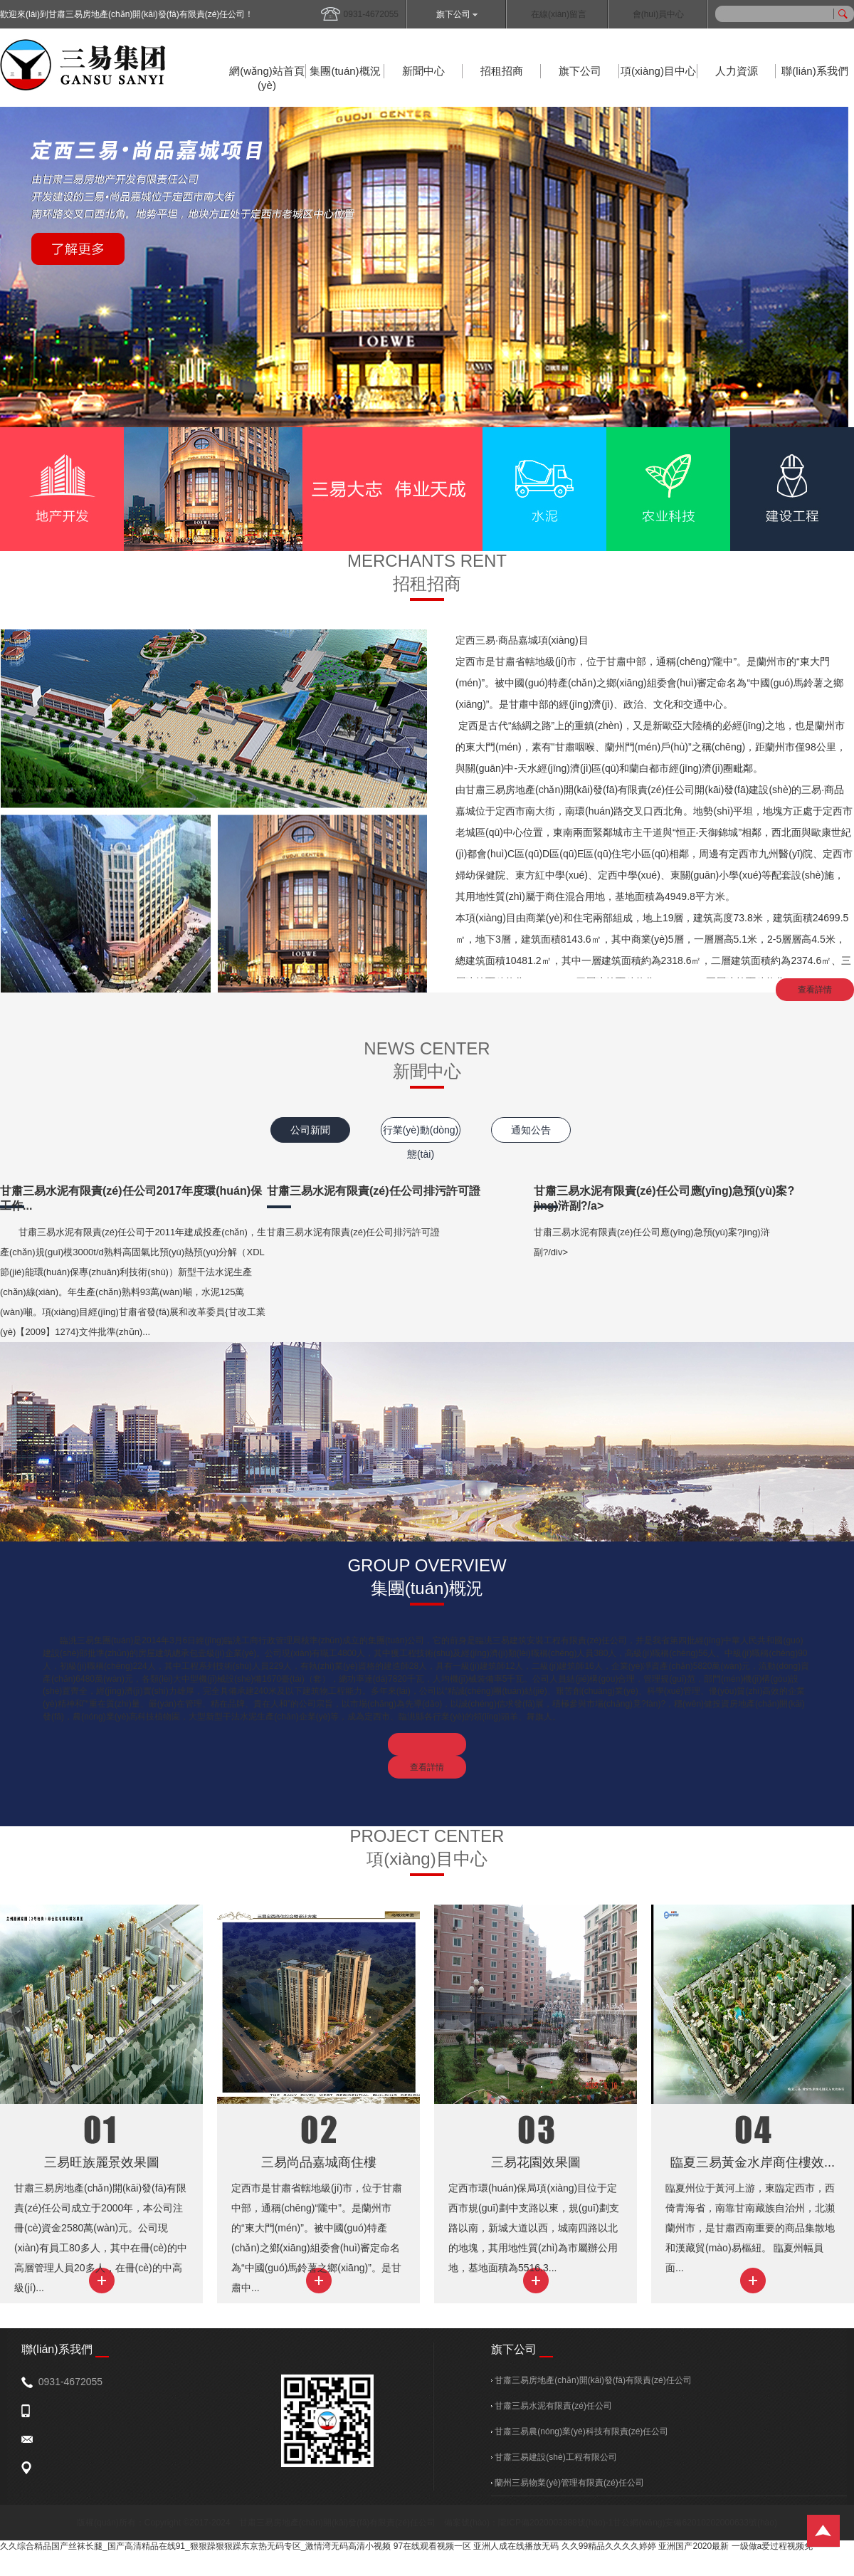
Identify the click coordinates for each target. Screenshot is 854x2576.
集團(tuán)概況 (345, 71)
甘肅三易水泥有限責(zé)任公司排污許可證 (373, 1191)
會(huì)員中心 (659, 14)
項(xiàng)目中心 (658, 71)
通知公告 (531, 1130)
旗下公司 (457, 14)
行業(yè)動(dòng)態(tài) (421, 1133)
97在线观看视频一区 (432, 2546)
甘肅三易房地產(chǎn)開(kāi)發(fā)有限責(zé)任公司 (591, 2380)
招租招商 (501, 71)
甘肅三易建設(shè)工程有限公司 (554, 2457)
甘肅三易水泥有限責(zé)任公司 (551, 2406)
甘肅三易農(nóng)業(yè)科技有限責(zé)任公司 (579, 2431)
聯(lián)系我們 (814, 71)
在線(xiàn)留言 (558, 14)
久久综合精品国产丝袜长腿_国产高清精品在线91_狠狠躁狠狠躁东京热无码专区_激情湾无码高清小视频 (195, 2546)
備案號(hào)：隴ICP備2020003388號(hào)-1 (528, 2523)
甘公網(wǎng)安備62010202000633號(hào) (694, 2523)
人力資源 (736, 71)
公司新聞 (310, 1130)
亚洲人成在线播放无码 (516, 2546)
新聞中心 (423, 71)
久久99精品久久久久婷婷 (609, 2546)
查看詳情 (815, 990)
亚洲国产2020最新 (693, 2546)
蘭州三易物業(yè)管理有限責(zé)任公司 (567, 2483)
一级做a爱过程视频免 (772, 2546)
